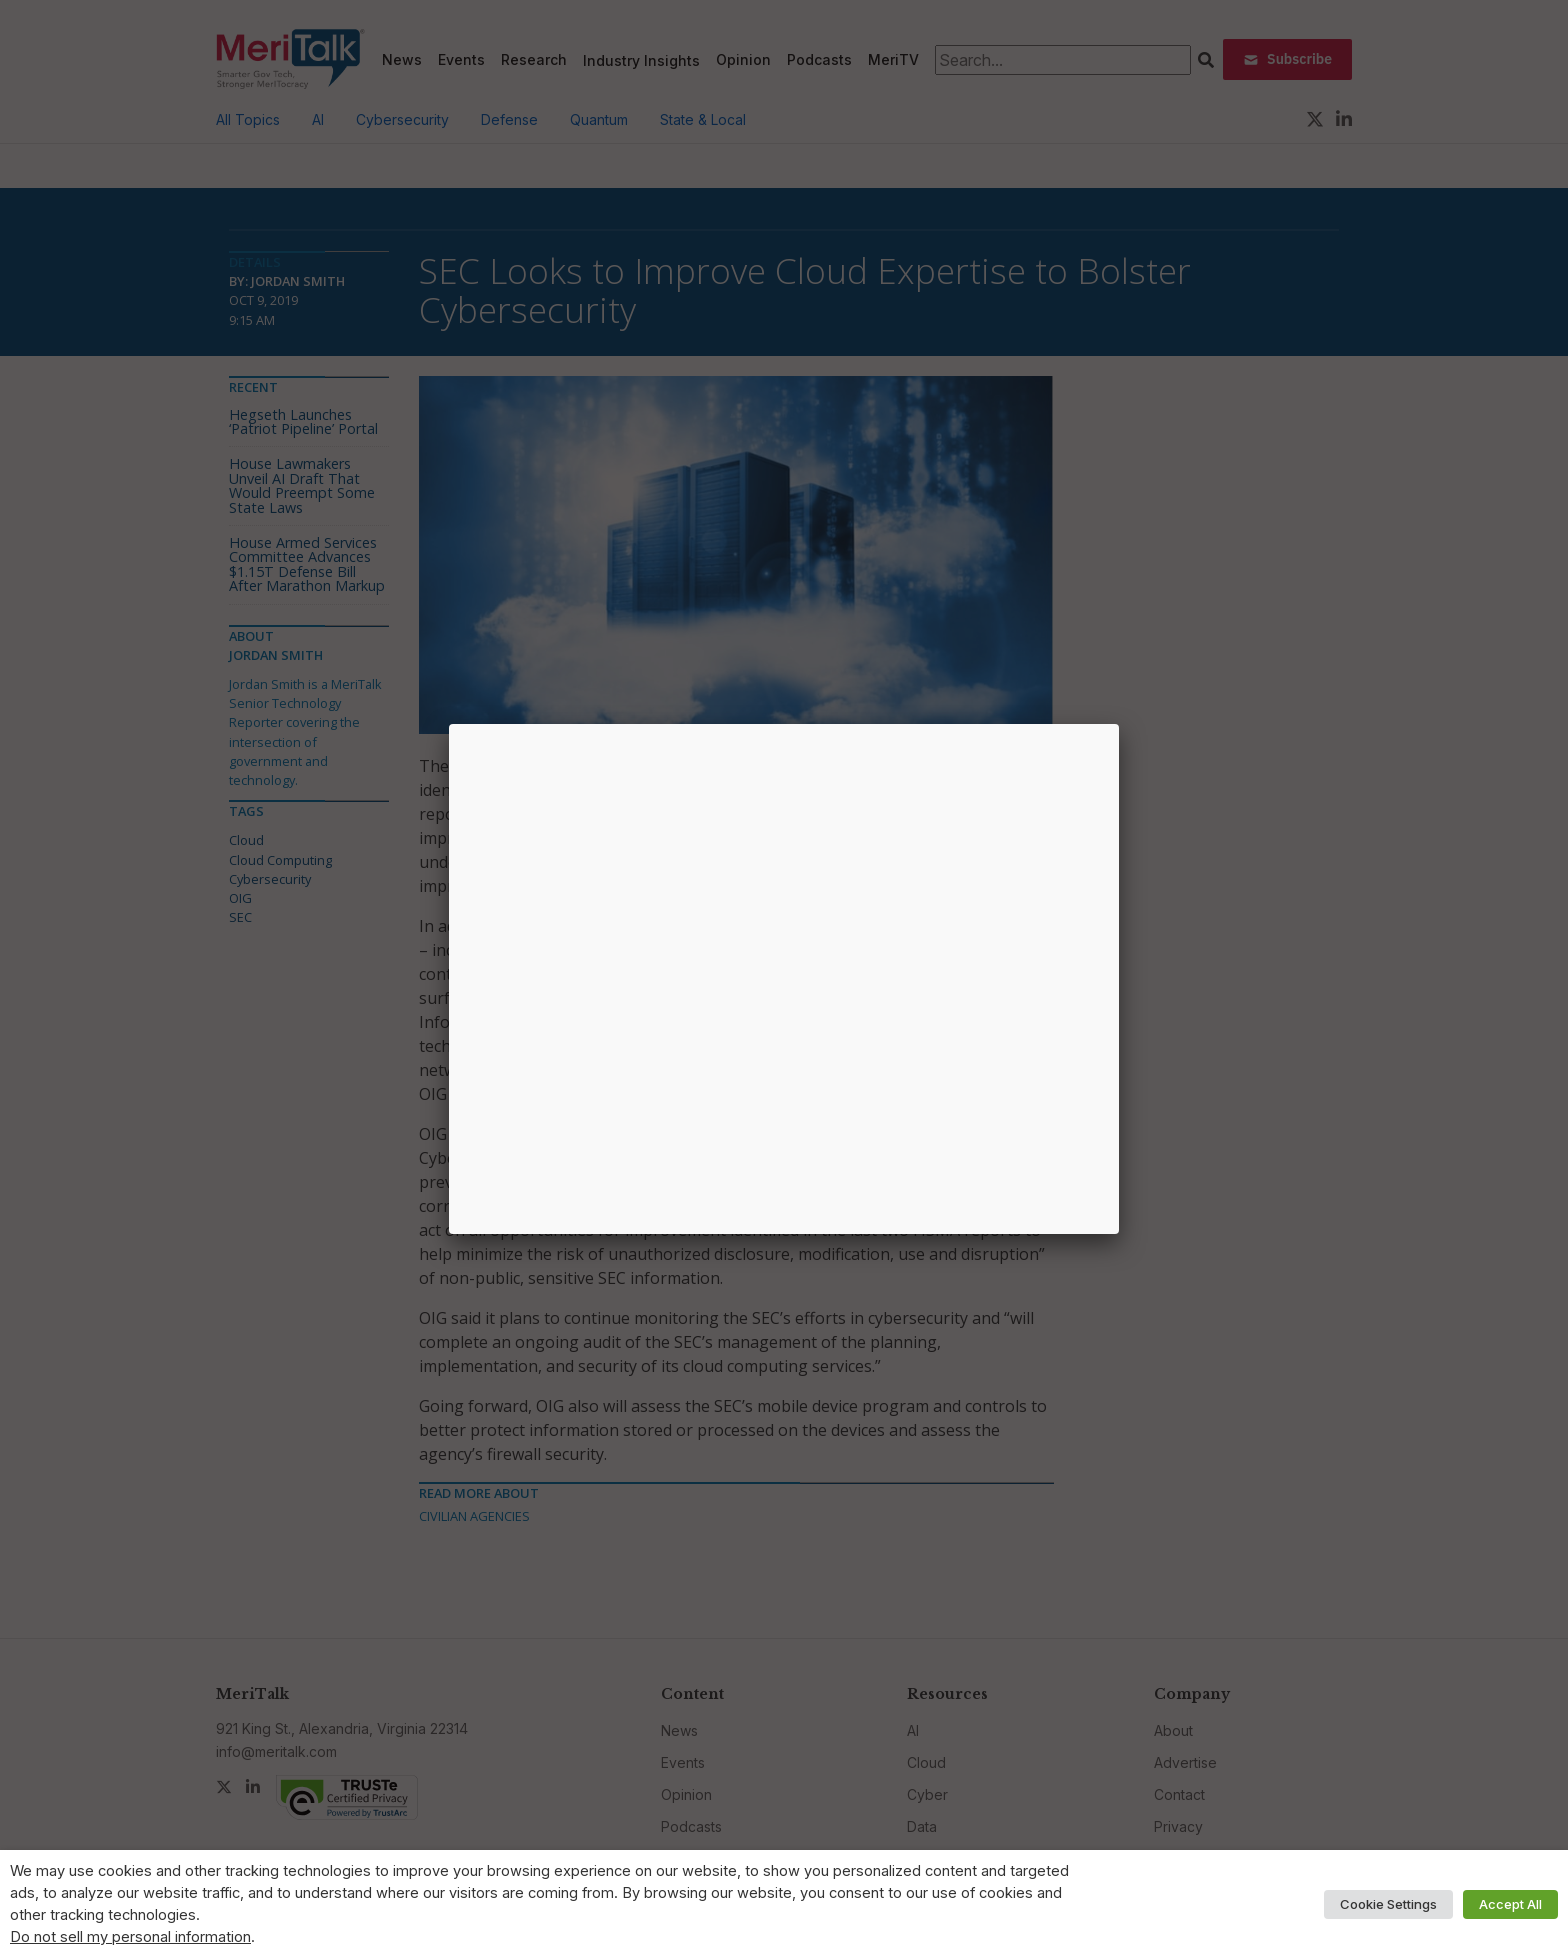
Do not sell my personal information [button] (130, 1937)
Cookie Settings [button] (1388, 1904)
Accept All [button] (1510, 1904)
